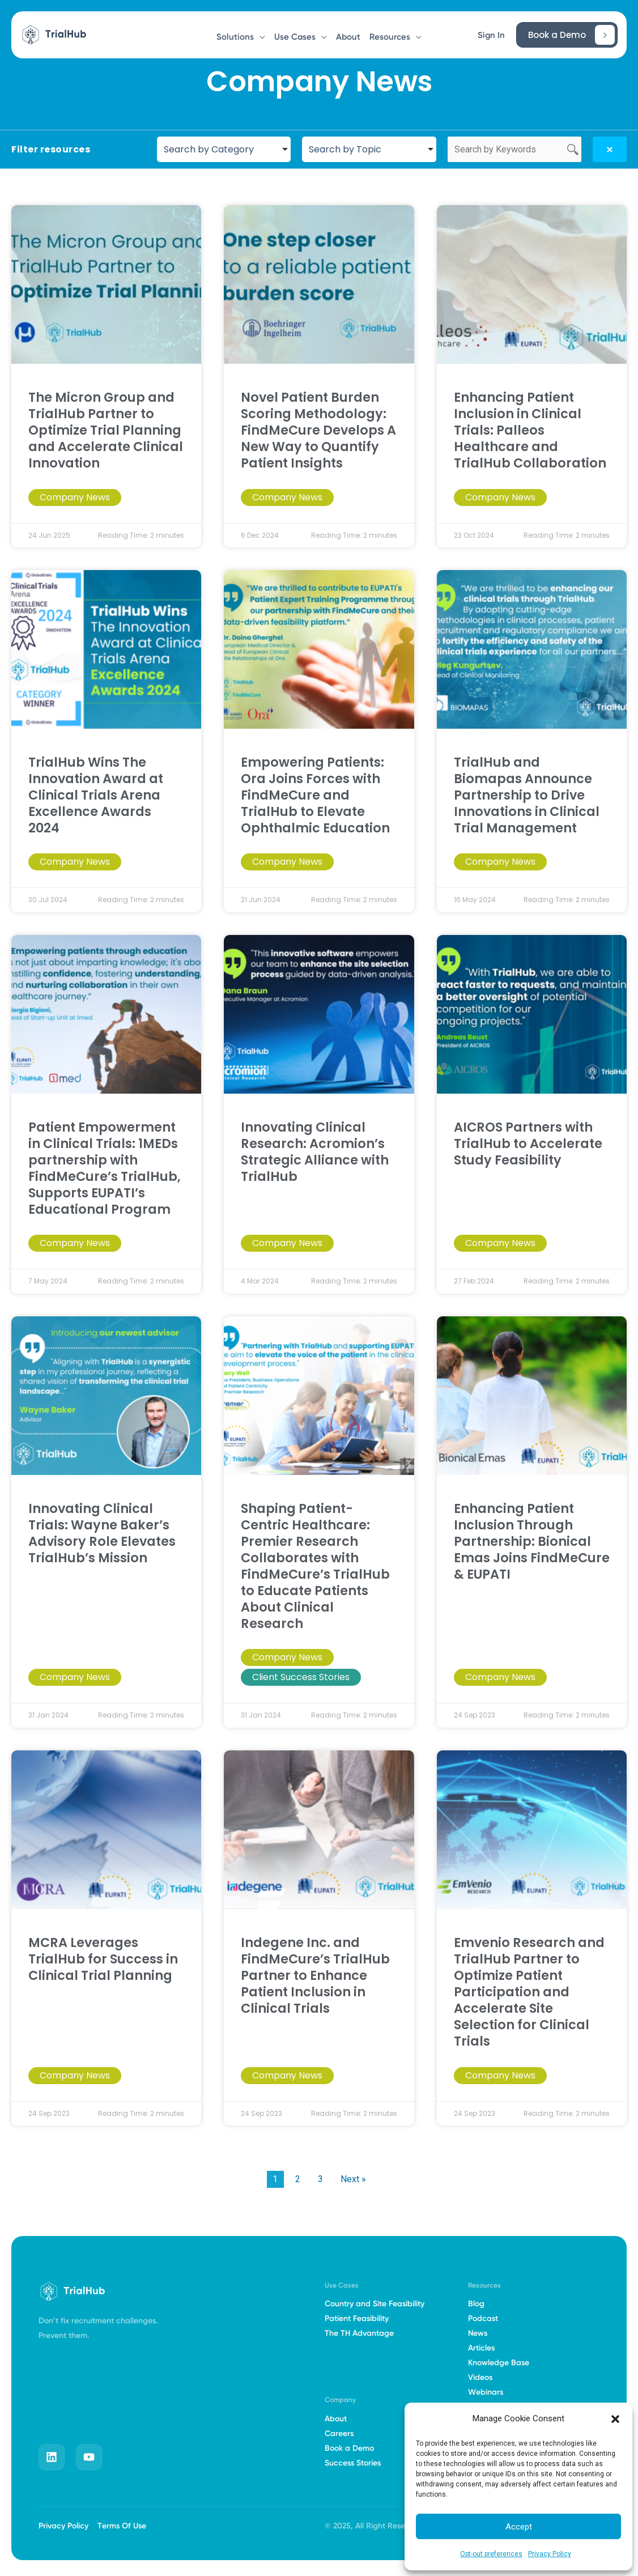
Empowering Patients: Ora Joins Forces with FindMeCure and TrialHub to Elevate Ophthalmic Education (315, 795)
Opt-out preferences (491, 2554)
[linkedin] (52, 2457)
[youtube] (89, 2457)
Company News (75, 497)
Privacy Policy (549, 2554)
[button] (615, 2419)
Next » (353, 2179)
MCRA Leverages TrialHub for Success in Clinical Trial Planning (103, 1958)
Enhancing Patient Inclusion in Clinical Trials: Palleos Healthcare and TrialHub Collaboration (530, 430)
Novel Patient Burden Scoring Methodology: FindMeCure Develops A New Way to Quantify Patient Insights (318, 430)
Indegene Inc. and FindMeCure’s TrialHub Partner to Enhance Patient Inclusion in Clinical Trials (315, 1975)
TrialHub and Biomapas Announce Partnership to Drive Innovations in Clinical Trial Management (526, 795)
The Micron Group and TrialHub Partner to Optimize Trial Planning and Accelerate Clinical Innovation (105, 430)
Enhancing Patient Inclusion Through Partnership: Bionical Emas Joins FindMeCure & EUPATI (532, 1541)
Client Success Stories (301, 1677)
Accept (518, 2527)
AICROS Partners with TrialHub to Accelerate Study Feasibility (528, 1143)
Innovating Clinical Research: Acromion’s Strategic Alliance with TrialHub (315, 1151)
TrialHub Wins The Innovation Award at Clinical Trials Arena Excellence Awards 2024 (95, 795)
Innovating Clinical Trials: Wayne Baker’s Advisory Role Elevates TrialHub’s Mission (102, 1533)
